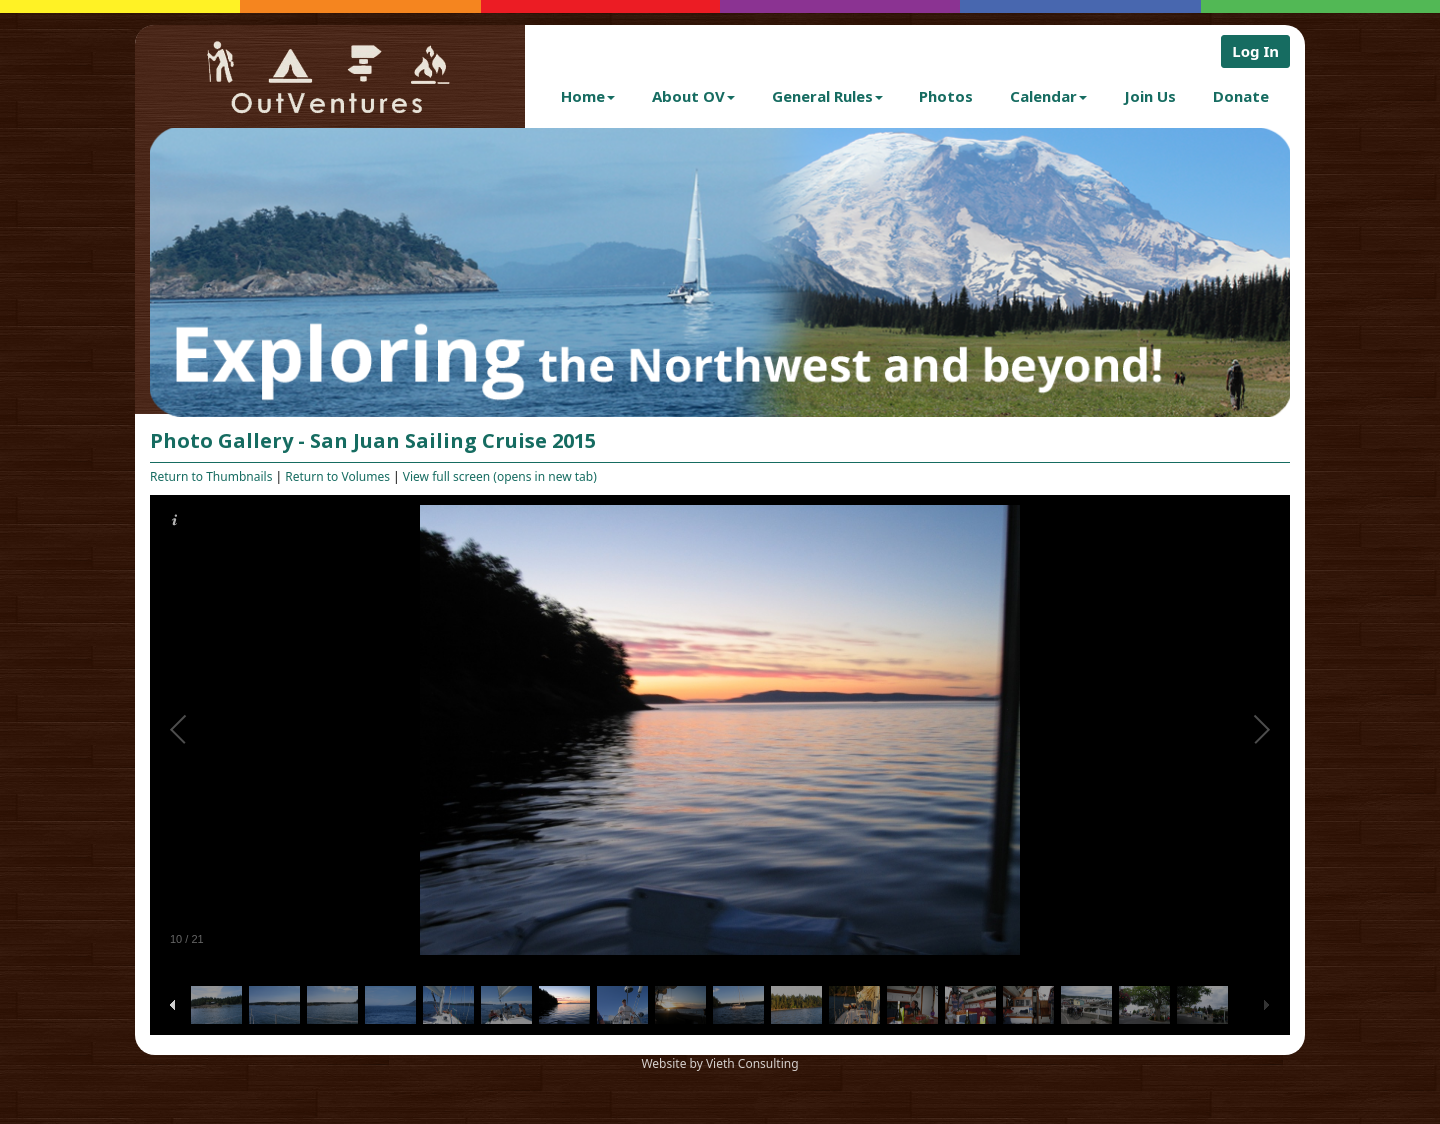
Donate (1241, 96)
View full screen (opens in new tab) (500, 476)
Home (588, 96)
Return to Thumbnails (211, 476)
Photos (946, 96)
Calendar (1048, 96)
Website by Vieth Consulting (719, 1063)
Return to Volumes (337, 476)
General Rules (827, 96)
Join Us (1150, 96)
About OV (693, 96)
